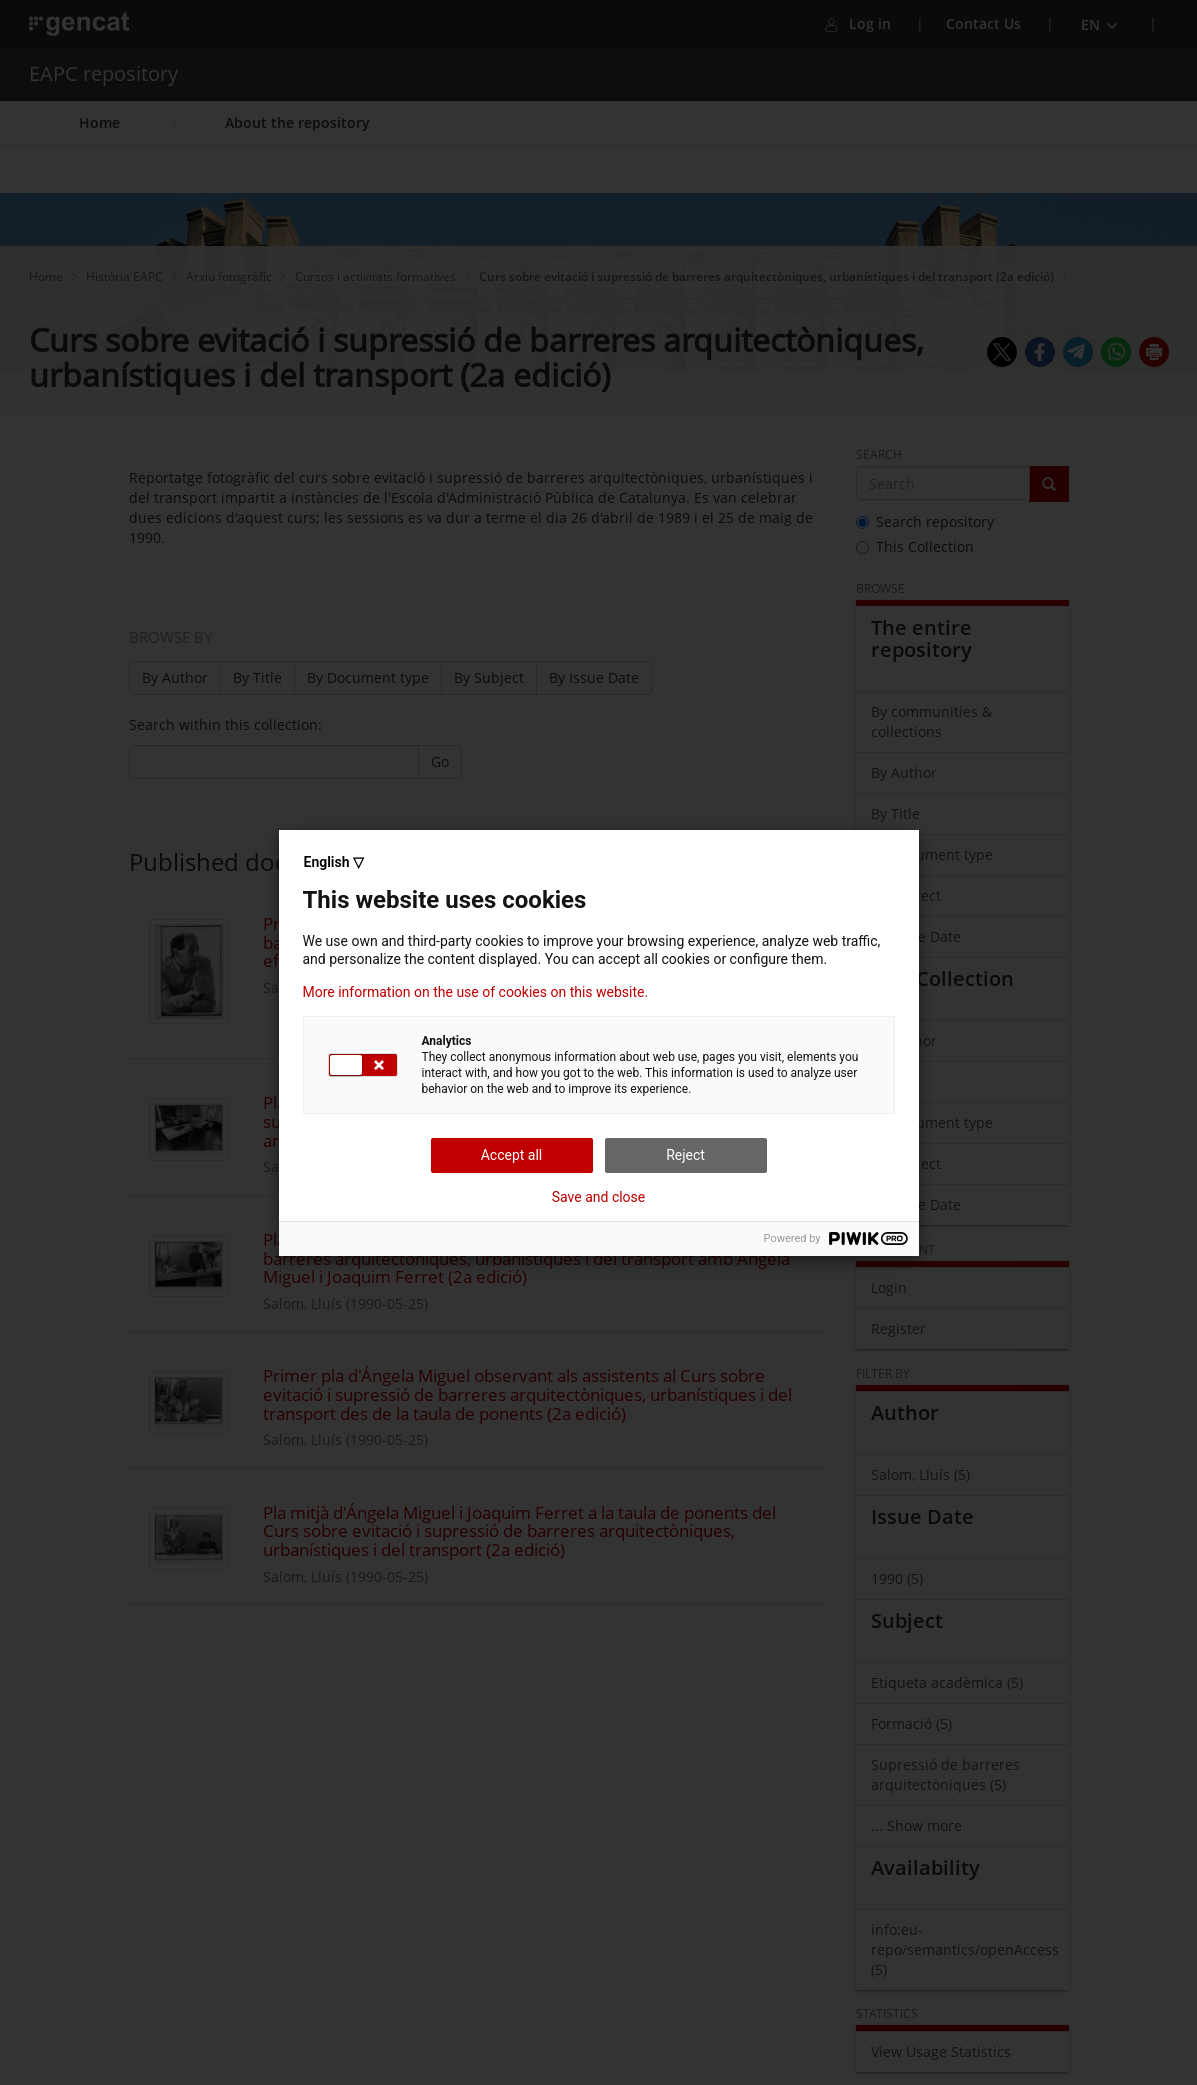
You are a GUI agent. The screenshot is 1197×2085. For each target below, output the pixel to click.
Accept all (512, 1155)
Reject (685, 1155)
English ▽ (334, 862)
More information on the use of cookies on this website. (476, 992)
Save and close (599, 1197)
